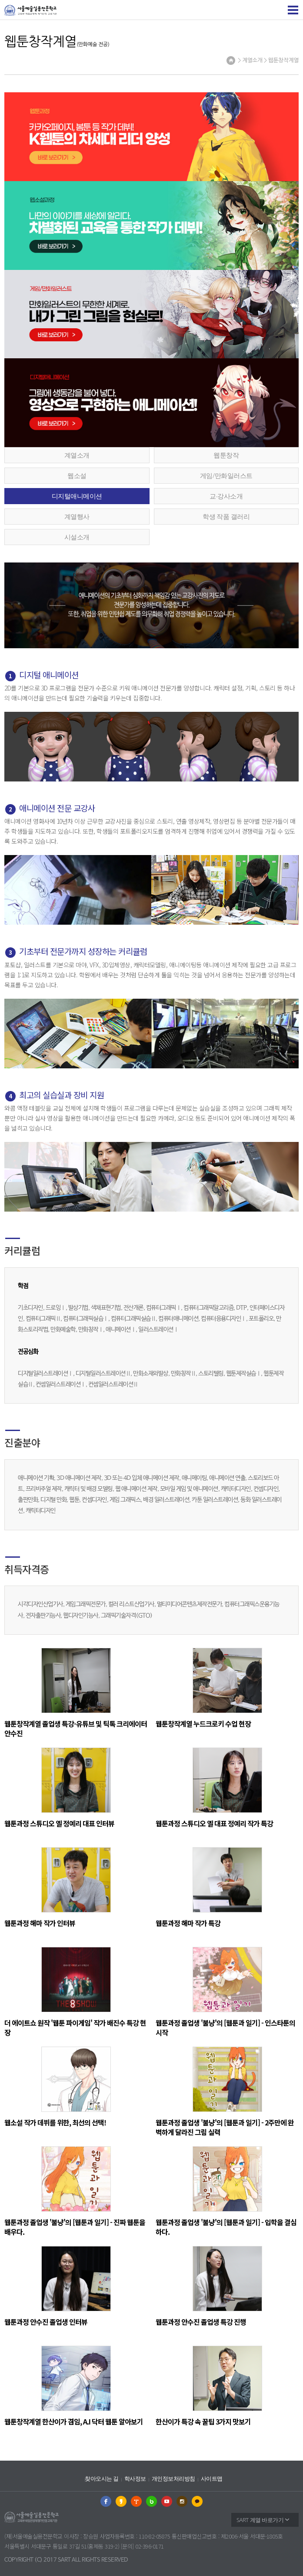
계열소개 (77, 455)
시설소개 (77, 536)
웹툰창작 (226, 455)
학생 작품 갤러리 (226, 516)
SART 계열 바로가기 (259, 2520)
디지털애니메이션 (77, 496)
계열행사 (77, 516)
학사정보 (135, 2479)
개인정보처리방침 (173, 2479)
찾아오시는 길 (102, 2479)
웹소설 (77, 475)
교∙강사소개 (226, 496)
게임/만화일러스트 (226, 475)
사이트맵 (212, 2479)
